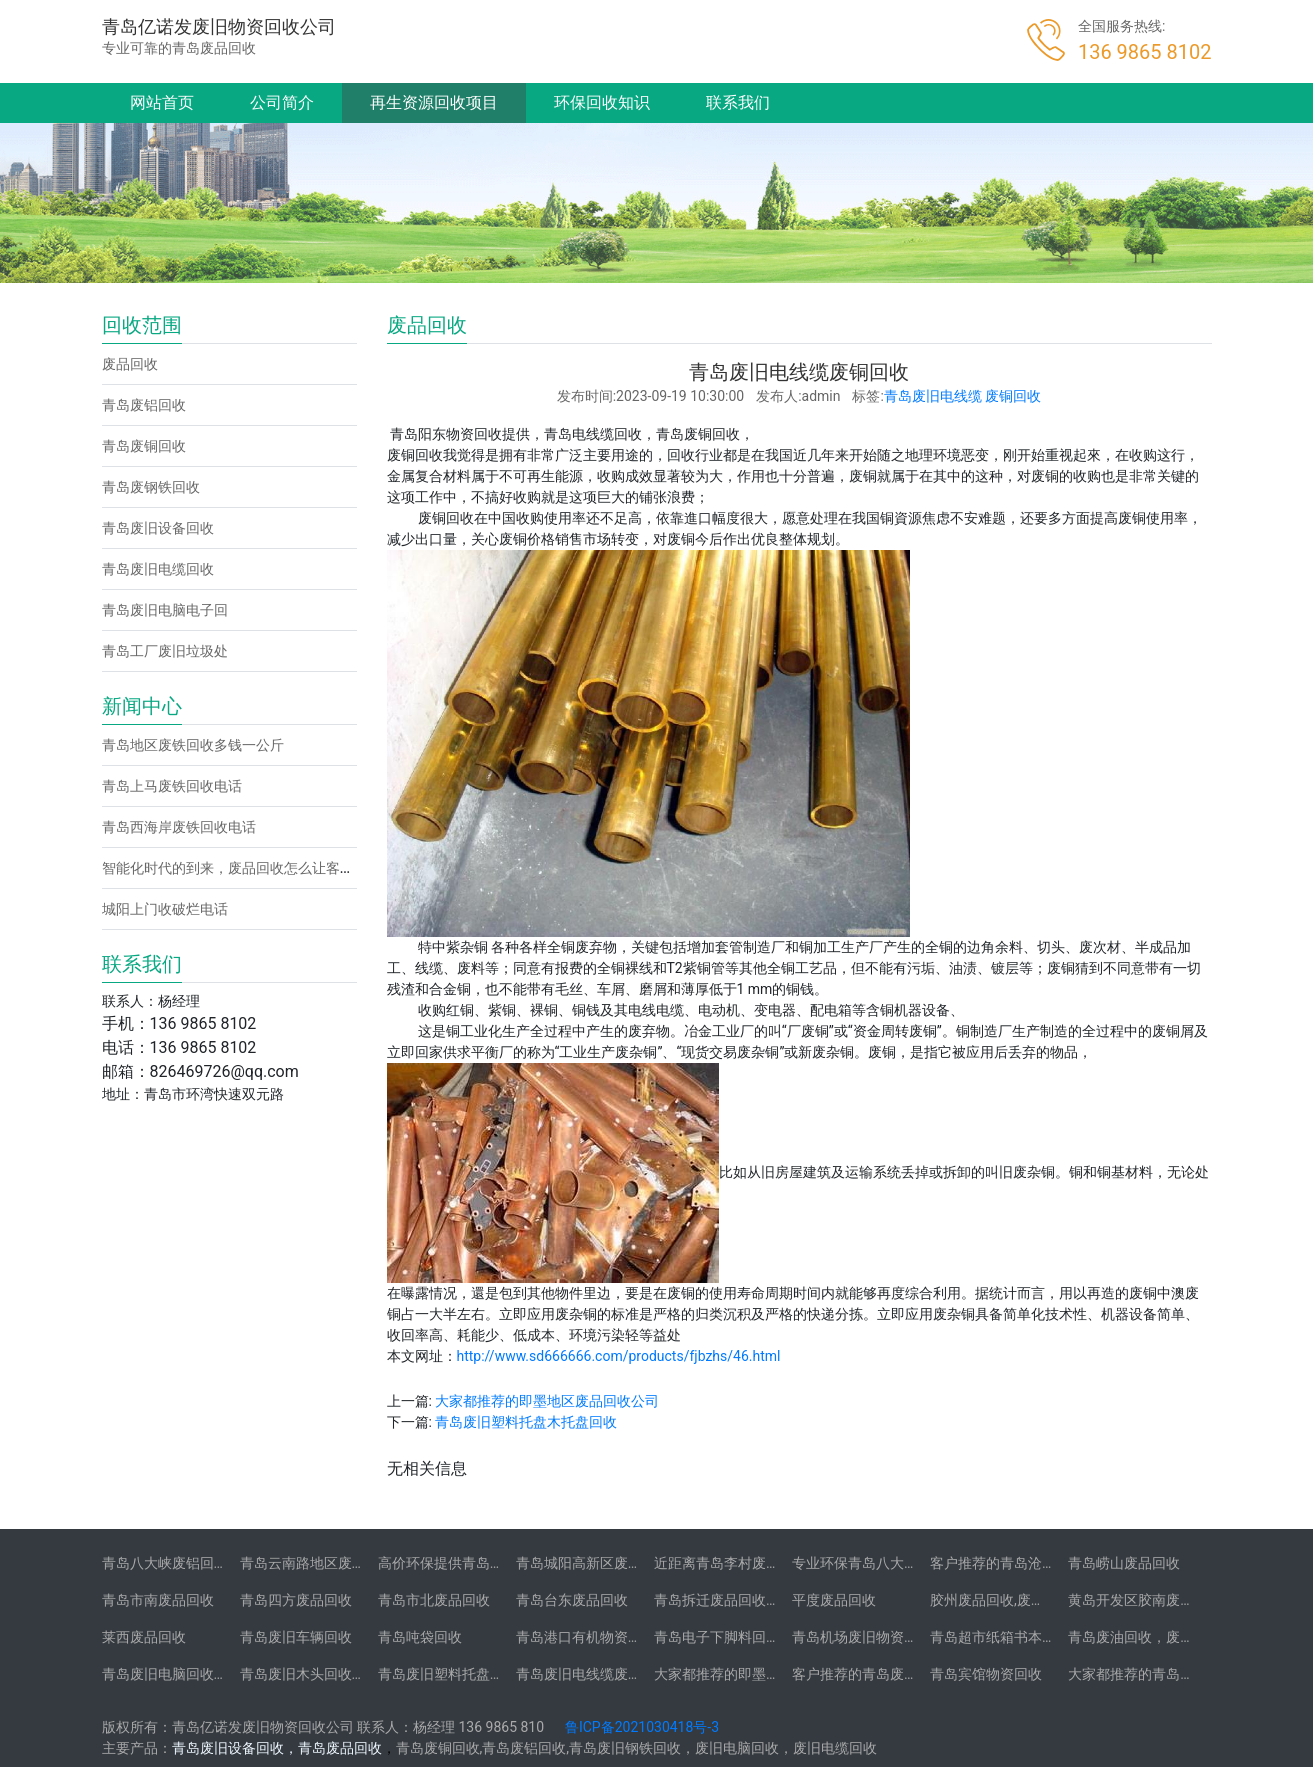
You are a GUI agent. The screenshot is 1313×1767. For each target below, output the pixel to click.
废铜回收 (1013, 396)
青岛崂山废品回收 (1124, 1563)
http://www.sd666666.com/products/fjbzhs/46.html (619, 1356)
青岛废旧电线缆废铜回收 (593, 1674)
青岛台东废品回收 (572, 1600)
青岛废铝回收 (144, 405)
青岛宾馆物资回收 (986, 1674)
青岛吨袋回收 (420, 1637)
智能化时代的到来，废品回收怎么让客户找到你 (249, 868)
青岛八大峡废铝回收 (165, 1563)
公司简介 (282, 102)
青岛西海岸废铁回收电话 (179, 827)
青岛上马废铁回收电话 (172, 786)
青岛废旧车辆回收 (296, 1637)
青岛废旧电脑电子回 (165, 610)
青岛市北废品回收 (434, 1600)
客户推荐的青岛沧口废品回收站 (1028, 1563)
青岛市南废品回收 (158, 1600)
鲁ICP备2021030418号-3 (642, 1727)
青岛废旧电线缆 (933, 396)
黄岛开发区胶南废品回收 (1145, 1600)
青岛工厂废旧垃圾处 (165, 651)
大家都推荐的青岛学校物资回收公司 (1180, 1674)
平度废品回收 (834, 1600)
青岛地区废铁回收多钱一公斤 (193, 745)
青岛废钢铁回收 (151, 487)
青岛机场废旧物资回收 (862, 1637)
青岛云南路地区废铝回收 (317, 1563)
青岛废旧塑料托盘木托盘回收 (526, 1422)
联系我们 (738, 102)
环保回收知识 (602, 102)
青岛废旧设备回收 (158, 528)
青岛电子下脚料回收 (717, 1637)
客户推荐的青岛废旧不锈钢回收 (890, 1674)
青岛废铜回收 (144, 446)
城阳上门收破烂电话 (165, 909)
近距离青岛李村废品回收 (731, 1563)
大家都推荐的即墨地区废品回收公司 (547, 1401)
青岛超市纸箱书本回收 (1000, 1637)
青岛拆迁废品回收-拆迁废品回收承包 (768, 1600)
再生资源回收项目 (434, 102)
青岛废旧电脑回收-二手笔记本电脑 (209, 1674)
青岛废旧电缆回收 (158, 569)
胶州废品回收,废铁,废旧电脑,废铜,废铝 (1047, 1600)
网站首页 (162, 102)
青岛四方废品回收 (296, 1600)
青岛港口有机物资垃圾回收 (600, 1637)
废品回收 (130, 364)
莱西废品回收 (144, 1637)
